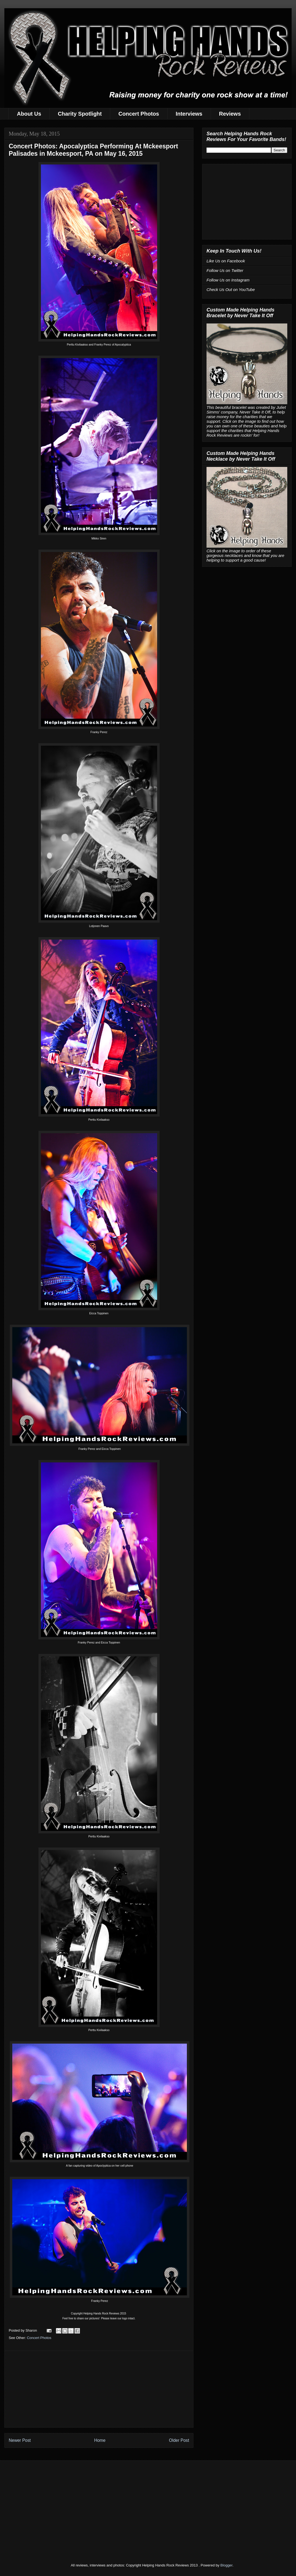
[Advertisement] (99, 2389)
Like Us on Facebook (226, 261)
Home (100, 2440)
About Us (29, 114)
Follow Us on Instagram (228, 280)
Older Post (179, 2440)
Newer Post (20, 2440)
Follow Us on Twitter (225, 270)
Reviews (230, 114)
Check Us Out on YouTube (231, 289)
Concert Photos (138, 114)
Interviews (189, 114)
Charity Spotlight (80, 114)
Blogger (226, 2565)
